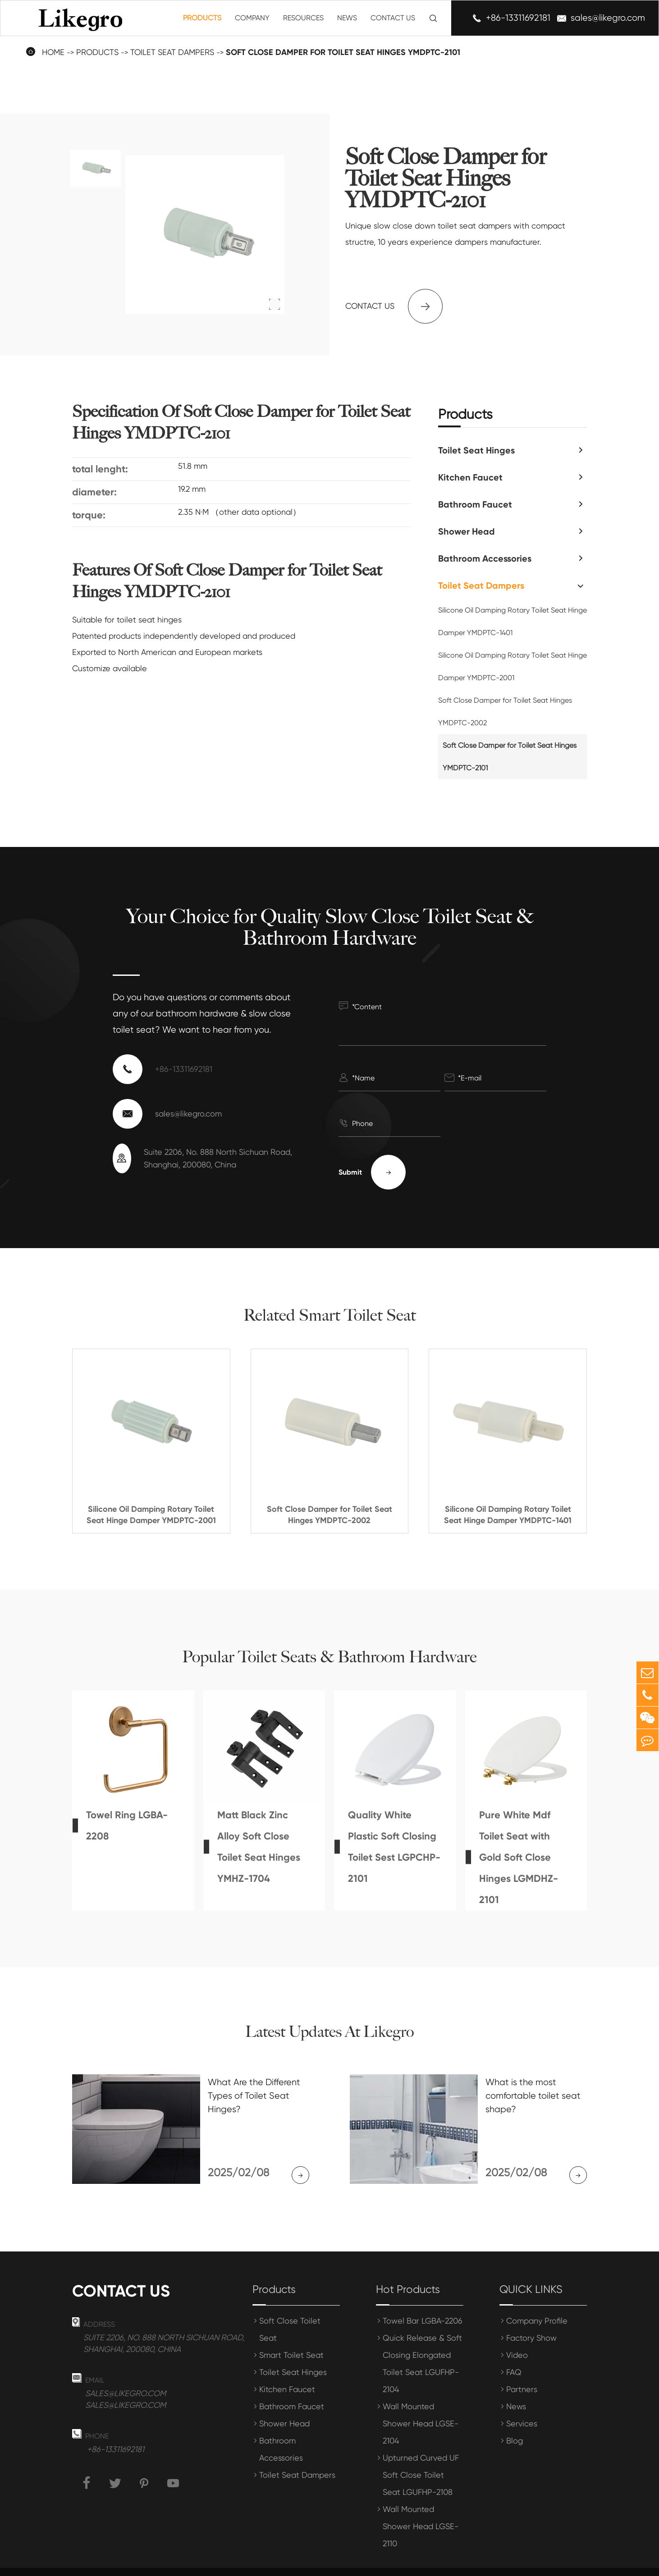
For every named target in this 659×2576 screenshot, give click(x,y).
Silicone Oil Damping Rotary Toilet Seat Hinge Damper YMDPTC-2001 (512, 666)
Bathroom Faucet (475, 504)
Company (252, 18)
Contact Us (393, 18)
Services (521, 2406)
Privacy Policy (561, 2563)
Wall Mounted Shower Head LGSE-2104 (420, 2407)
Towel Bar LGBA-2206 (422, 2304)
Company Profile (536, 2304)
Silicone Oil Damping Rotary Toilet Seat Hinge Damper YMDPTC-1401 (512, 621)
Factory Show (531, 2321)
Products (202, 18)
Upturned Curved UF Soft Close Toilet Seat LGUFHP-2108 (421, 2458)
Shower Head (466, 531)
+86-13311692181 (518, 18)
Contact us (394, 306)
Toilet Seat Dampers (172, 52)
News (347, 18)
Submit (372, 1172)
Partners (521, 2372)
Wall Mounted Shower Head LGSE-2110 (420, 2509)
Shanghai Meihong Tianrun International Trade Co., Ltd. (222, 2563)
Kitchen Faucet (470, 477)
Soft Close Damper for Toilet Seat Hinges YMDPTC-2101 (343, 52)
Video (517, 2338)
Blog (514, 2424)
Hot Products (408, 2272)
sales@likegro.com (608, 18)
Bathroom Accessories (484, 558)
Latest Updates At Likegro (329, 2031)
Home (53, 52)
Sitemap (507, 2563)
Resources (303, 18)
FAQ (514, 2355)
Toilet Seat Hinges (476, 450)
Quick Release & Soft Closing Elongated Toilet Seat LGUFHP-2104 (422, 2346)
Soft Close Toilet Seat (289, 2312)
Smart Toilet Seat (291, 2338)
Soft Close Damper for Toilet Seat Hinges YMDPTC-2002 (505, 711)
